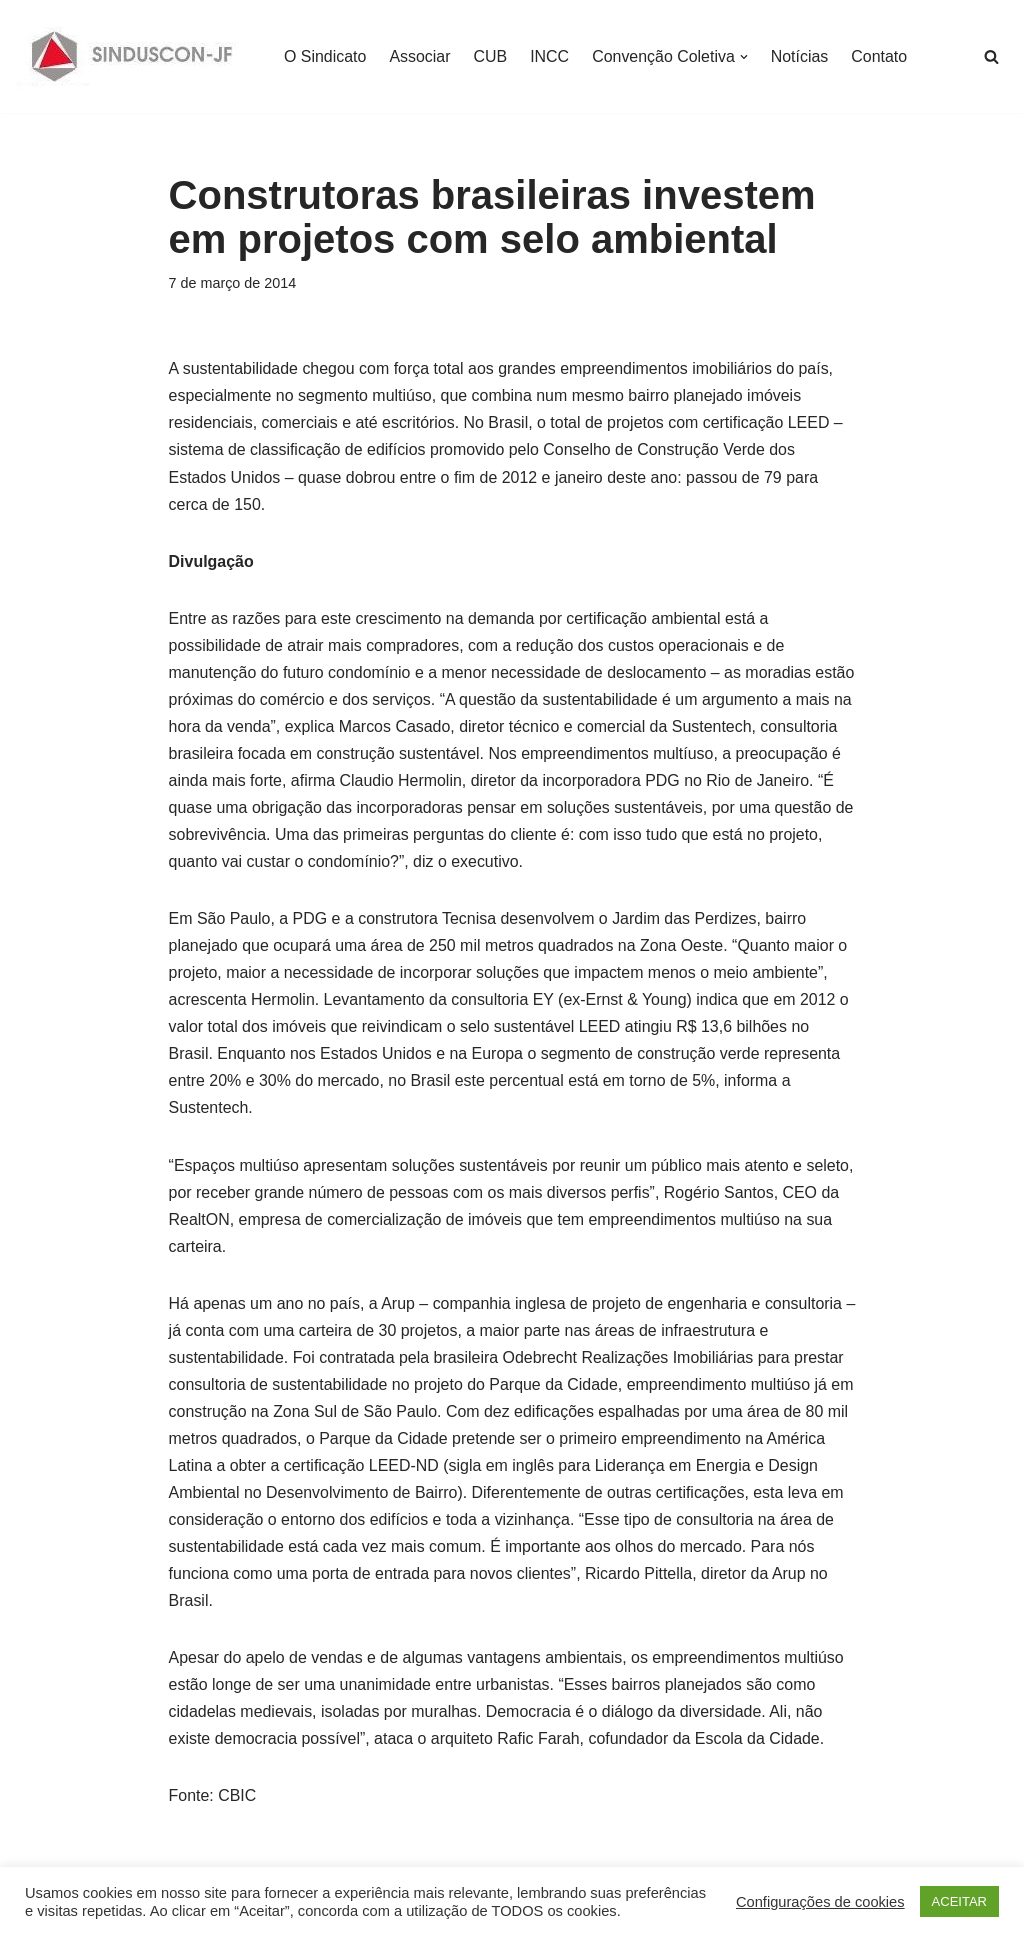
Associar (420, 56)
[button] (745, 57)
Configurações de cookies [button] (820, 1902)
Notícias (801, 56)
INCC (550, 56)
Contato (881, 56)
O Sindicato (325, 56)
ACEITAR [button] (959, 1901)
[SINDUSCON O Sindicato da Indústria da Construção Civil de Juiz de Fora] (132, 56)
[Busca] (991, 56)
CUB (491, 56)
